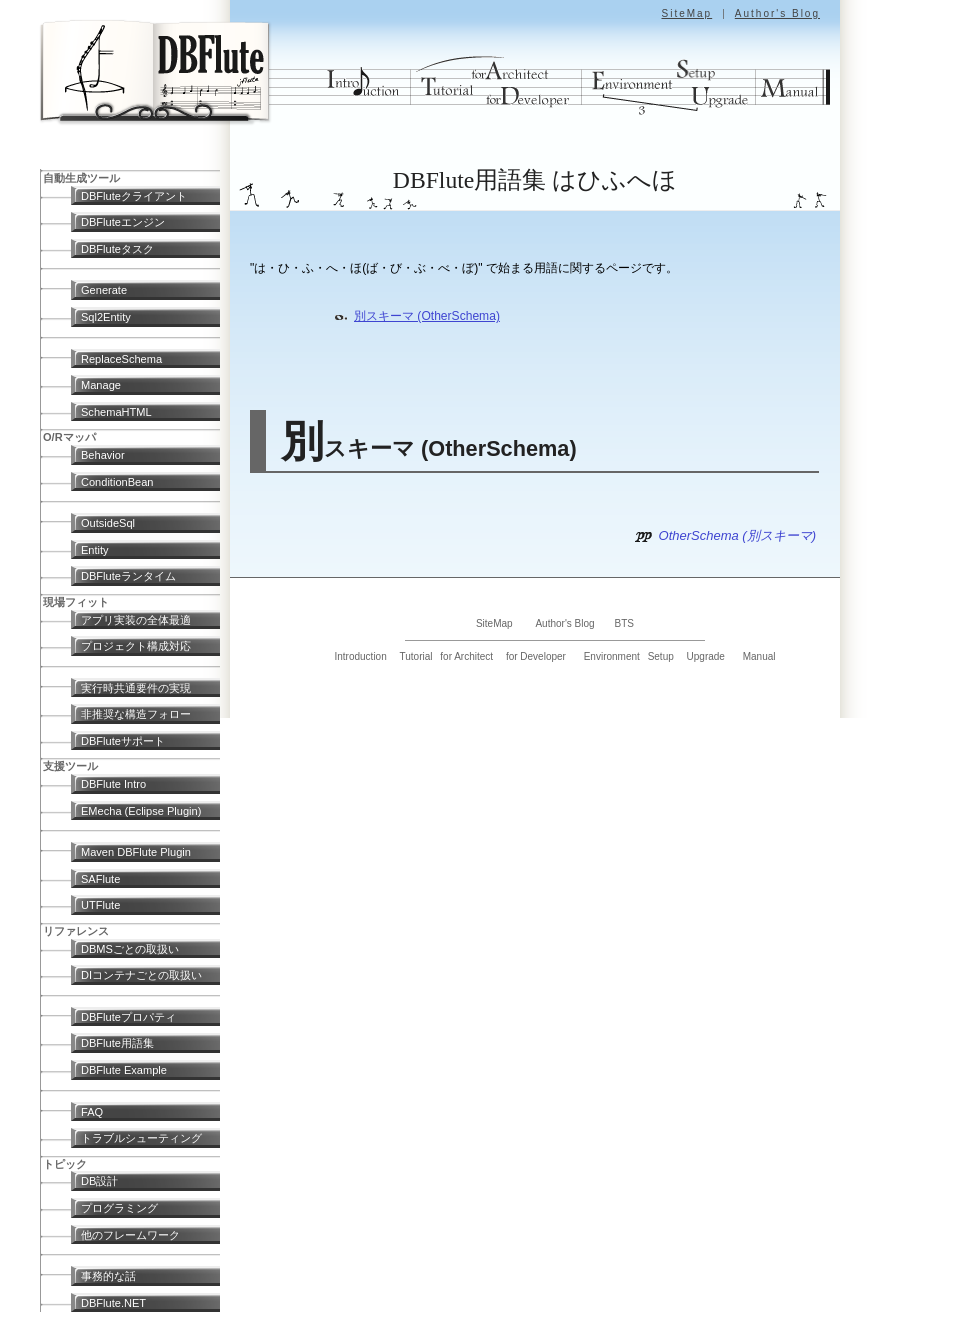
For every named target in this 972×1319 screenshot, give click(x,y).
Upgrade (706, 656)
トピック (65, 1164)
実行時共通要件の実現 (136, 688)
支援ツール (70, 766)
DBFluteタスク (117, 249)
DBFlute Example (124, 1070)
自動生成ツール (81, 178)
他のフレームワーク (130, 1235)
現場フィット (76, 602)
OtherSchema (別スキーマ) (737, 535)
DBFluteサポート (123, 741)
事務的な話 (108, 1276)
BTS (624, 623)
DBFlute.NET (113, 1303)
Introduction (360, 656)
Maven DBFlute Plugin (136, 852)
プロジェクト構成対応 (136, 646)
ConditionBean (117, 482)
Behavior (103, 455)
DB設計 (99, 1181)
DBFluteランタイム (128, 576)
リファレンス (76, 931)
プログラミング (119, 1208)
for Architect (466, 656)
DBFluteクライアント (134, 196)
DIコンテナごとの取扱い (141, 975)
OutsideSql (108, 523)
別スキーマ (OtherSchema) (427, 316)
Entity (95, 550)
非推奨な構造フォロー (136, 714)
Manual (759, 656)
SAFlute (100, 879)
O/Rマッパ (69, 437)
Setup (661, 656)
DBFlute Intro (113, 784)
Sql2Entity (106, 317)
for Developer (536, 656)
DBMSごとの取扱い (130, 949)
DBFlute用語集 (117, 1043)
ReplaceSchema (121, 359)
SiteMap (686, 13)
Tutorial (416, 656)
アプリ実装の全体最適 (136, 620)
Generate (104, 290)
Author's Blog (777, 13)
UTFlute (100, 905)
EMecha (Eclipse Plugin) (141, 811)
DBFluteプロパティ (128, 1017)
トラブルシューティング (141, 1138)
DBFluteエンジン (123, 222)
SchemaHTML (116, 412)
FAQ (92, 1112)
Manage (101, 385)
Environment (612, 656)
